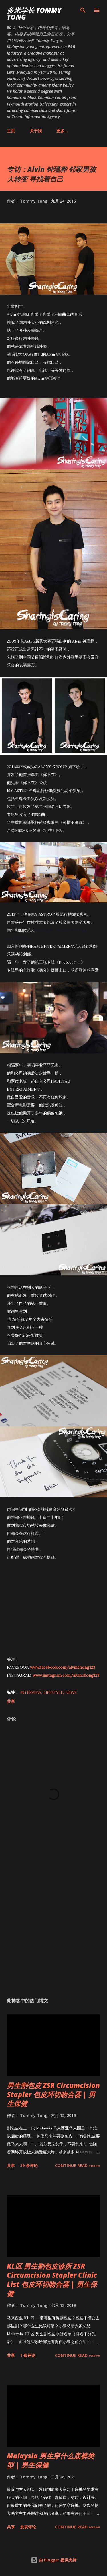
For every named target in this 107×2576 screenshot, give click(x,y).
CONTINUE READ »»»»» (77, 2165)
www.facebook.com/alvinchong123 (62, 1667)
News (71, 1692)
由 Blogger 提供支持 (53, 2560)
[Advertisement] (53, 1926)
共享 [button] (11, 1701)
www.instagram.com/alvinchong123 (66, 1675)
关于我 (36, 130)
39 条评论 (29, 2165)
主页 (11, 130)
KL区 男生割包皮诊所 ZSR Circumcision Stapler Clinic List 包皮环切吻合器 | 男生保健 (52, 2279)
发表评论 (28, 2527)
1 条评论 (27, 2355)
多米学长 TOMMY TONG (34, 13)
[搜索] (83, 10)
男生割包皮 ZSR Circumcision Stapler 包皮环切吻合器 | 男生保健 (53, 2094)
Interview (30, 1692)
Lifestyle (53, 1692)
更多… (62, 130)
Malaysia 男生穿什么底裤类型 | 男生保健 (50, 2460)
